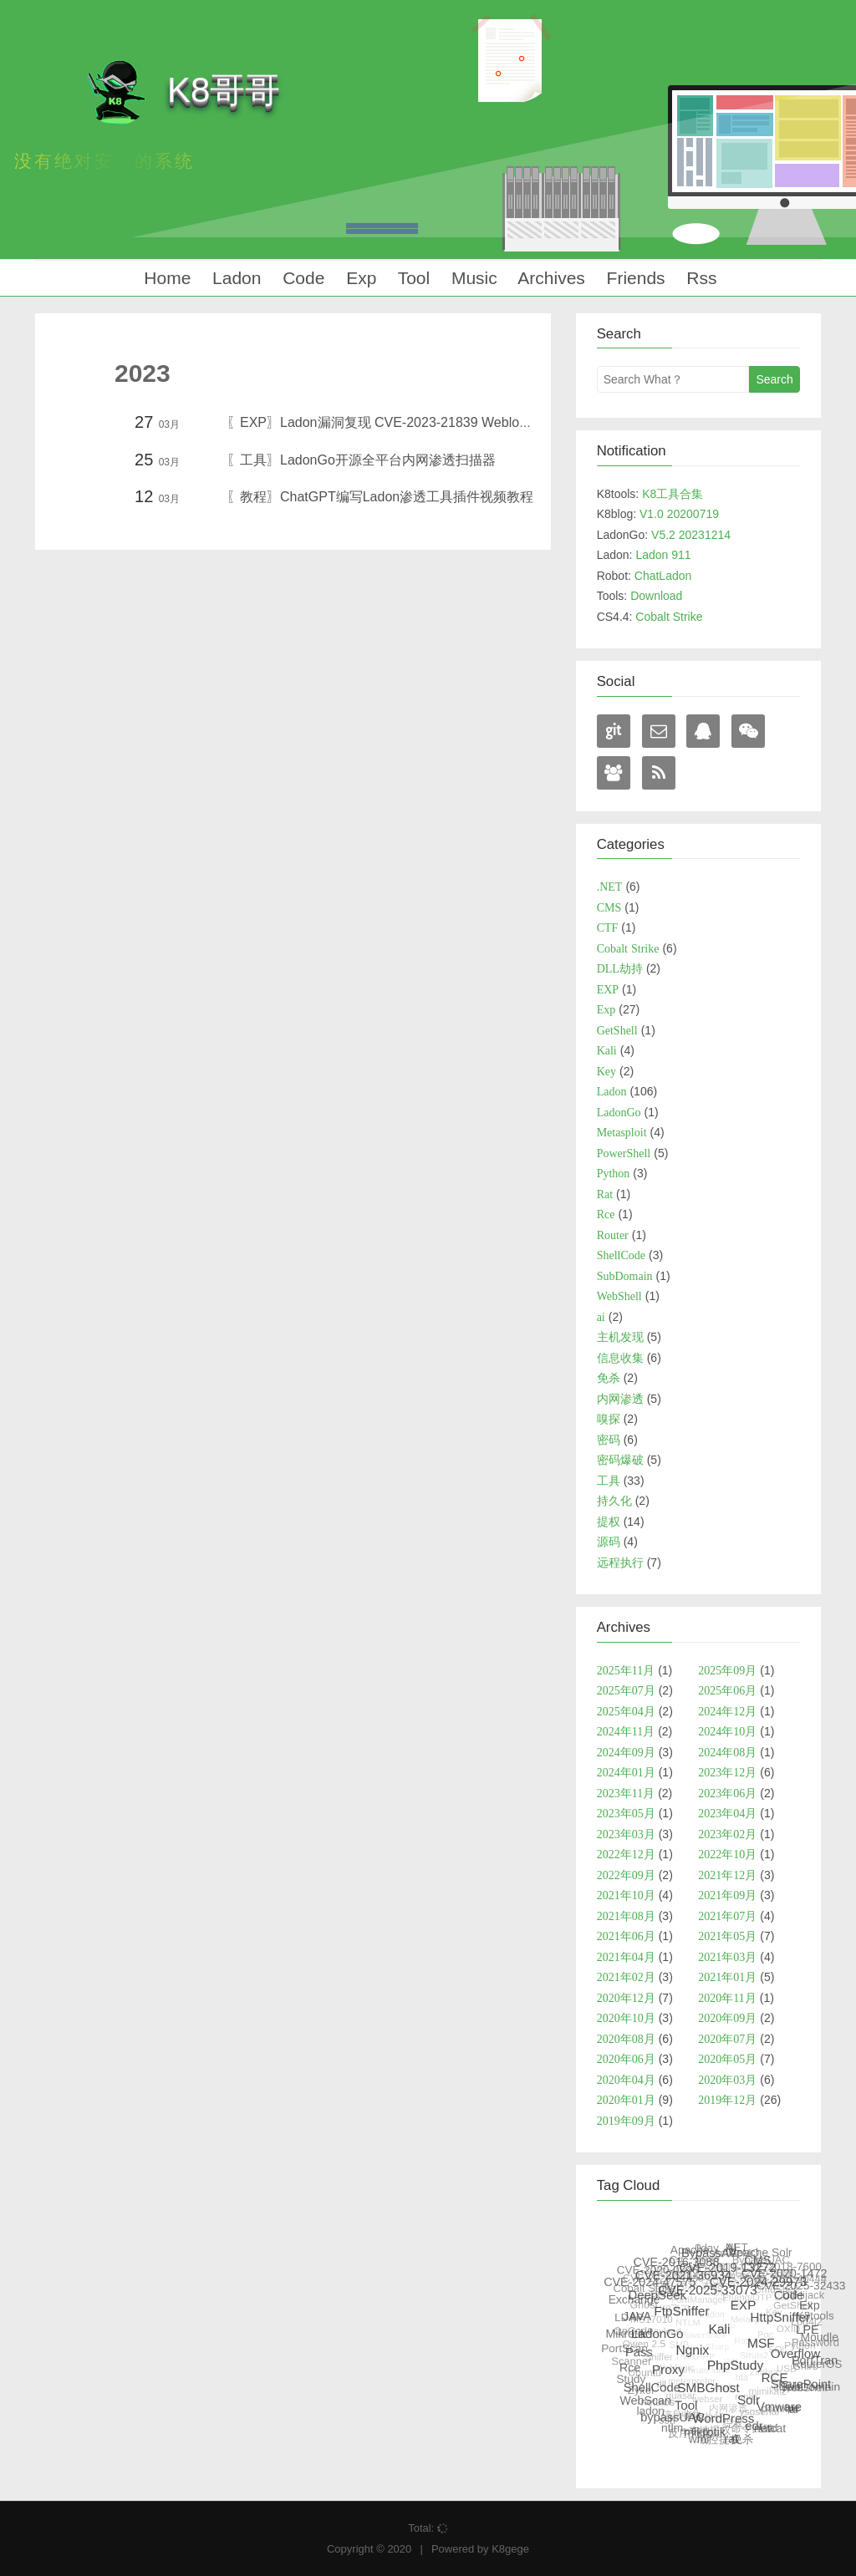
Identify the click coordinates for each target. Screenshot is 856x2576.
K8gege (510, 2549)
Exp (358, 277)
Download (656, 595)
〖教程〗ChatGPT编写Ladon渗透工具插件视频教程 (380, 497)
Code (301, 277)
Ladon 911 (662, 554)
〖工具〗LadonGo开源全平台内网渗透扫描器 (361, 460)
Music (471, 277)
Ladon (234, 277)
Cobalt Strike (668, 616)
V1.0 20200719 (679, 514)
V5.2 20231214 (691, 534)
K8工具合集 (672, 493)
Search (774, 379)
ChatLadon (663, 575)
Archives (549, 277)
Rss (699, 277)
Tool (411, 277)
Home (165, 277)
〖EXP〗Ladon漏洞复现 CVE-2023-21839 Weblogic (382, 422)
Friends (633, 277)
